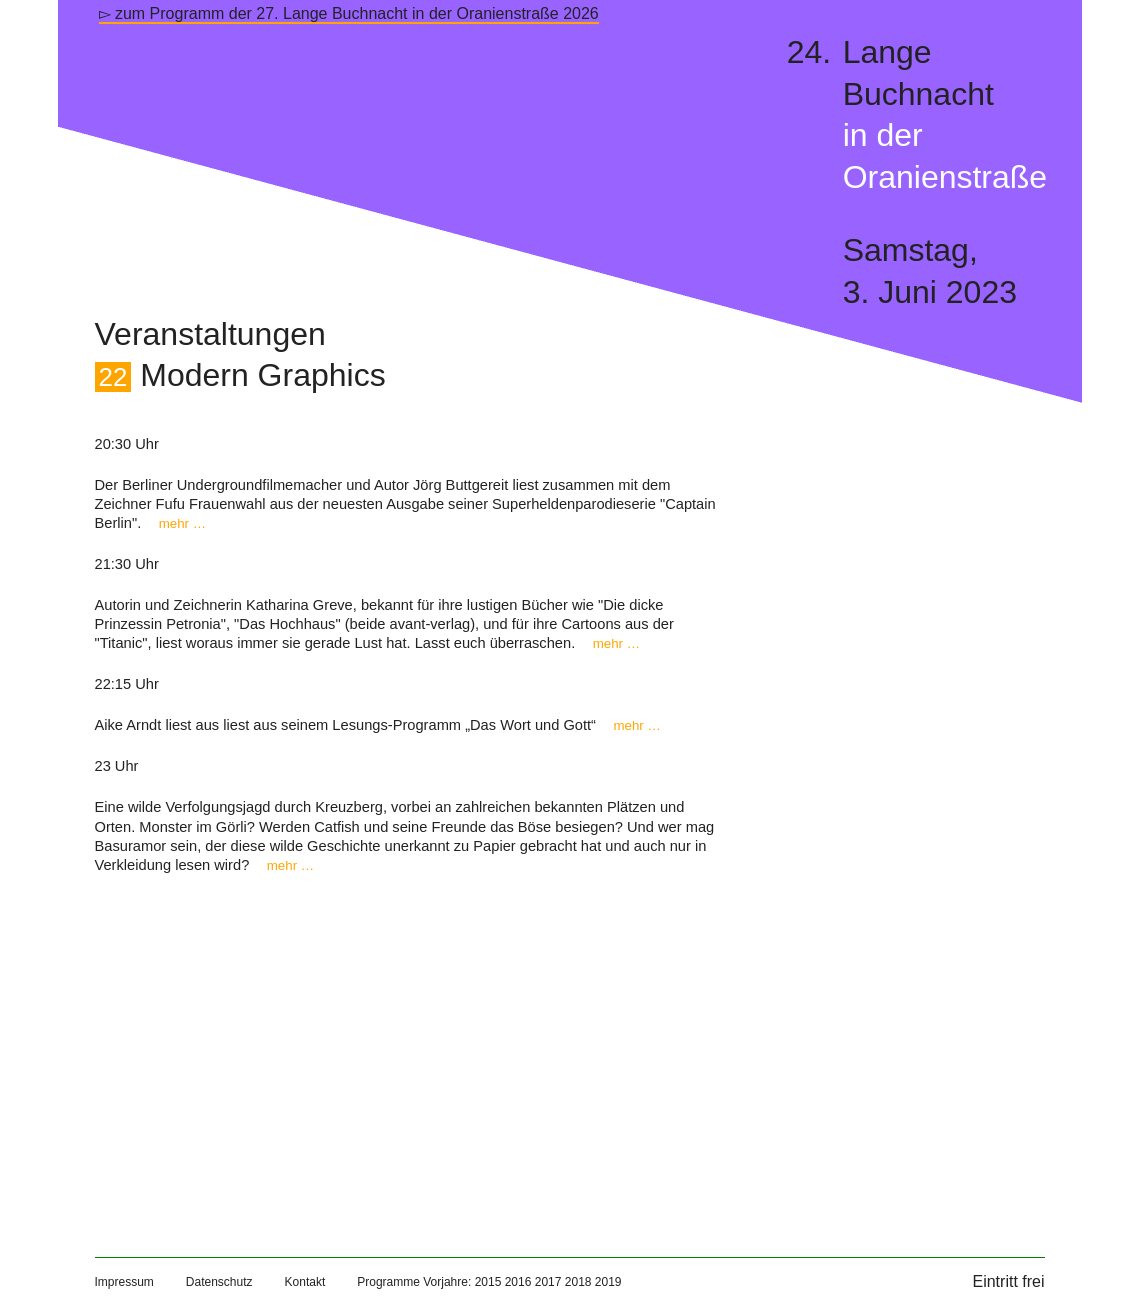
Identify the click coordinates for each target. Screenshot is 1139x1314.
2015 (488, 1282)
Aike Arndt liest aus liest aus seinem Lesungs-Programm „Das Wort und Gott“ (378, 725)
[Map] (409, 1045)
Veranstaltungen (210, 334)
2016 (518, 1282)
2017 (548, 1282)
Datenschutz (219, 1282)
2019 (608, 1282)
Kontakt (305, 1282)
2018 (578, 1282)
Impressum (124, 1282)
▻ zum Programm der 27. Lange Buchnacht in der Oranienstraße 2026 (349, 13)
